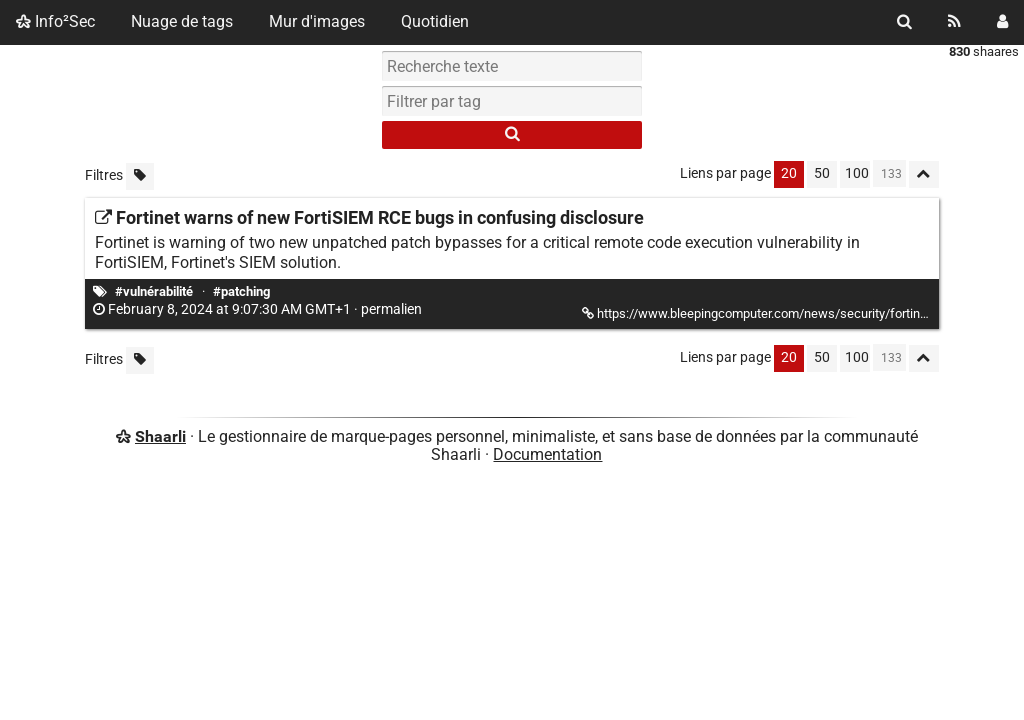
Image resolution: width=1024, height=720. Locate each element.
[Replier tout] (924, 174)
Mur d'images (317, 21)
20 (789, 173)
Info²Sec (55, 21)
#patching (241, 291)
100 (857, 173)
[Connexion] (1002, 22)
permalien (259, 309)
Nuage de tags (182, 21)
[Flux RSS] (954, 22)
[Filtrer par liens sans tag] (140, 176)
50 (822, 173)
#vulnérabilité (154, 291)
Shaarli (160, 436)
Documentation (547, 454)
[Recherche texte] (512, 66)
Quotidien (435, 21)
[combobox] (512, 101)
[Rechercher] (904, 22)
